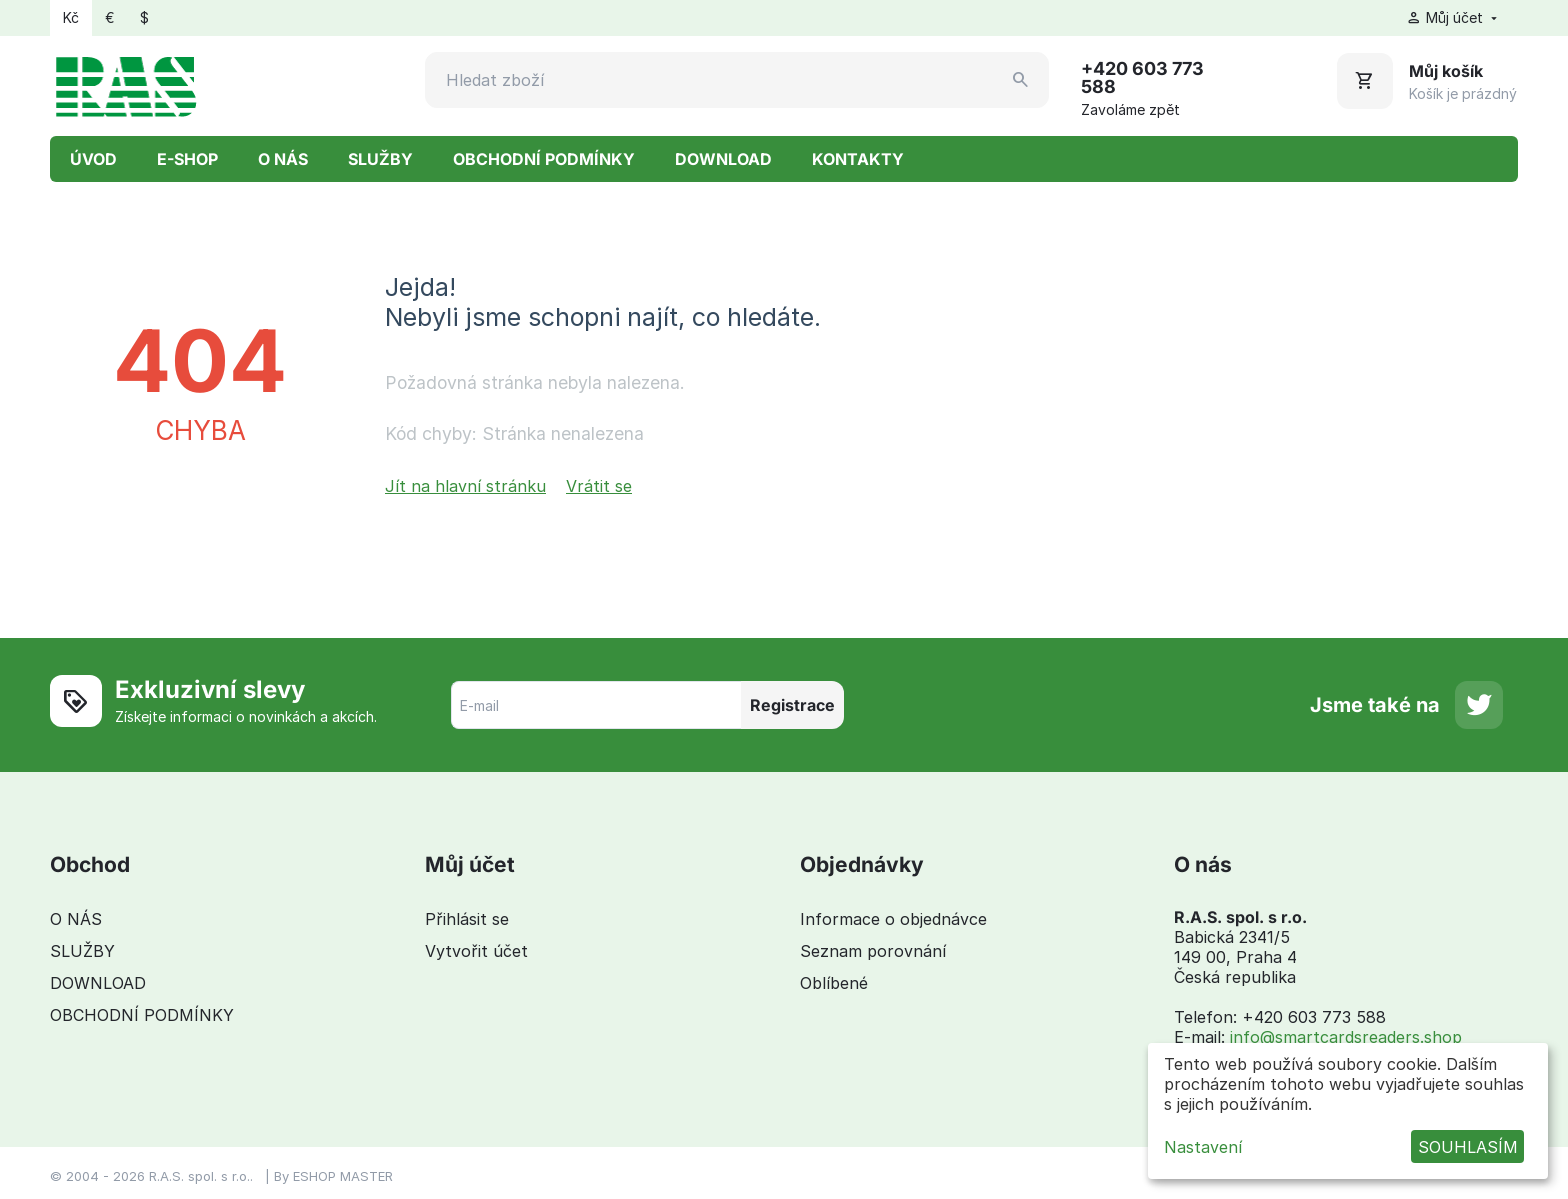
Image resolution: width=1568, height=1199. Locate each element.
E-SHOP (187, 159)
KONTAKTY (858, 159)
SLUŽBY (380, 159)
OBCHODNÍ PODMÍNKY (544, 159)
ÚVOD (93, 159)
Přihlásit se (467, 919)
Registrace (792, 705)
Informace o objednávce (893, 919)
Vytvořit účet (476, 951)
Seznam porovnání (873, 951)
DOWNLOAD (723, 159)
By (283, 1176)
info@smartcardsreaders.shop (1346, 1037)
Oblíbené (834, 983)
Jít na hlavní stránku (465, 486)
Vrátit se (599, 486)
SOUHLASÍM (1468, 1147)
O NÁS (283, 159)
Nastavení (1203, 1147)
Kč (71, 17)
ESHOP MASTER (343, 1176)
